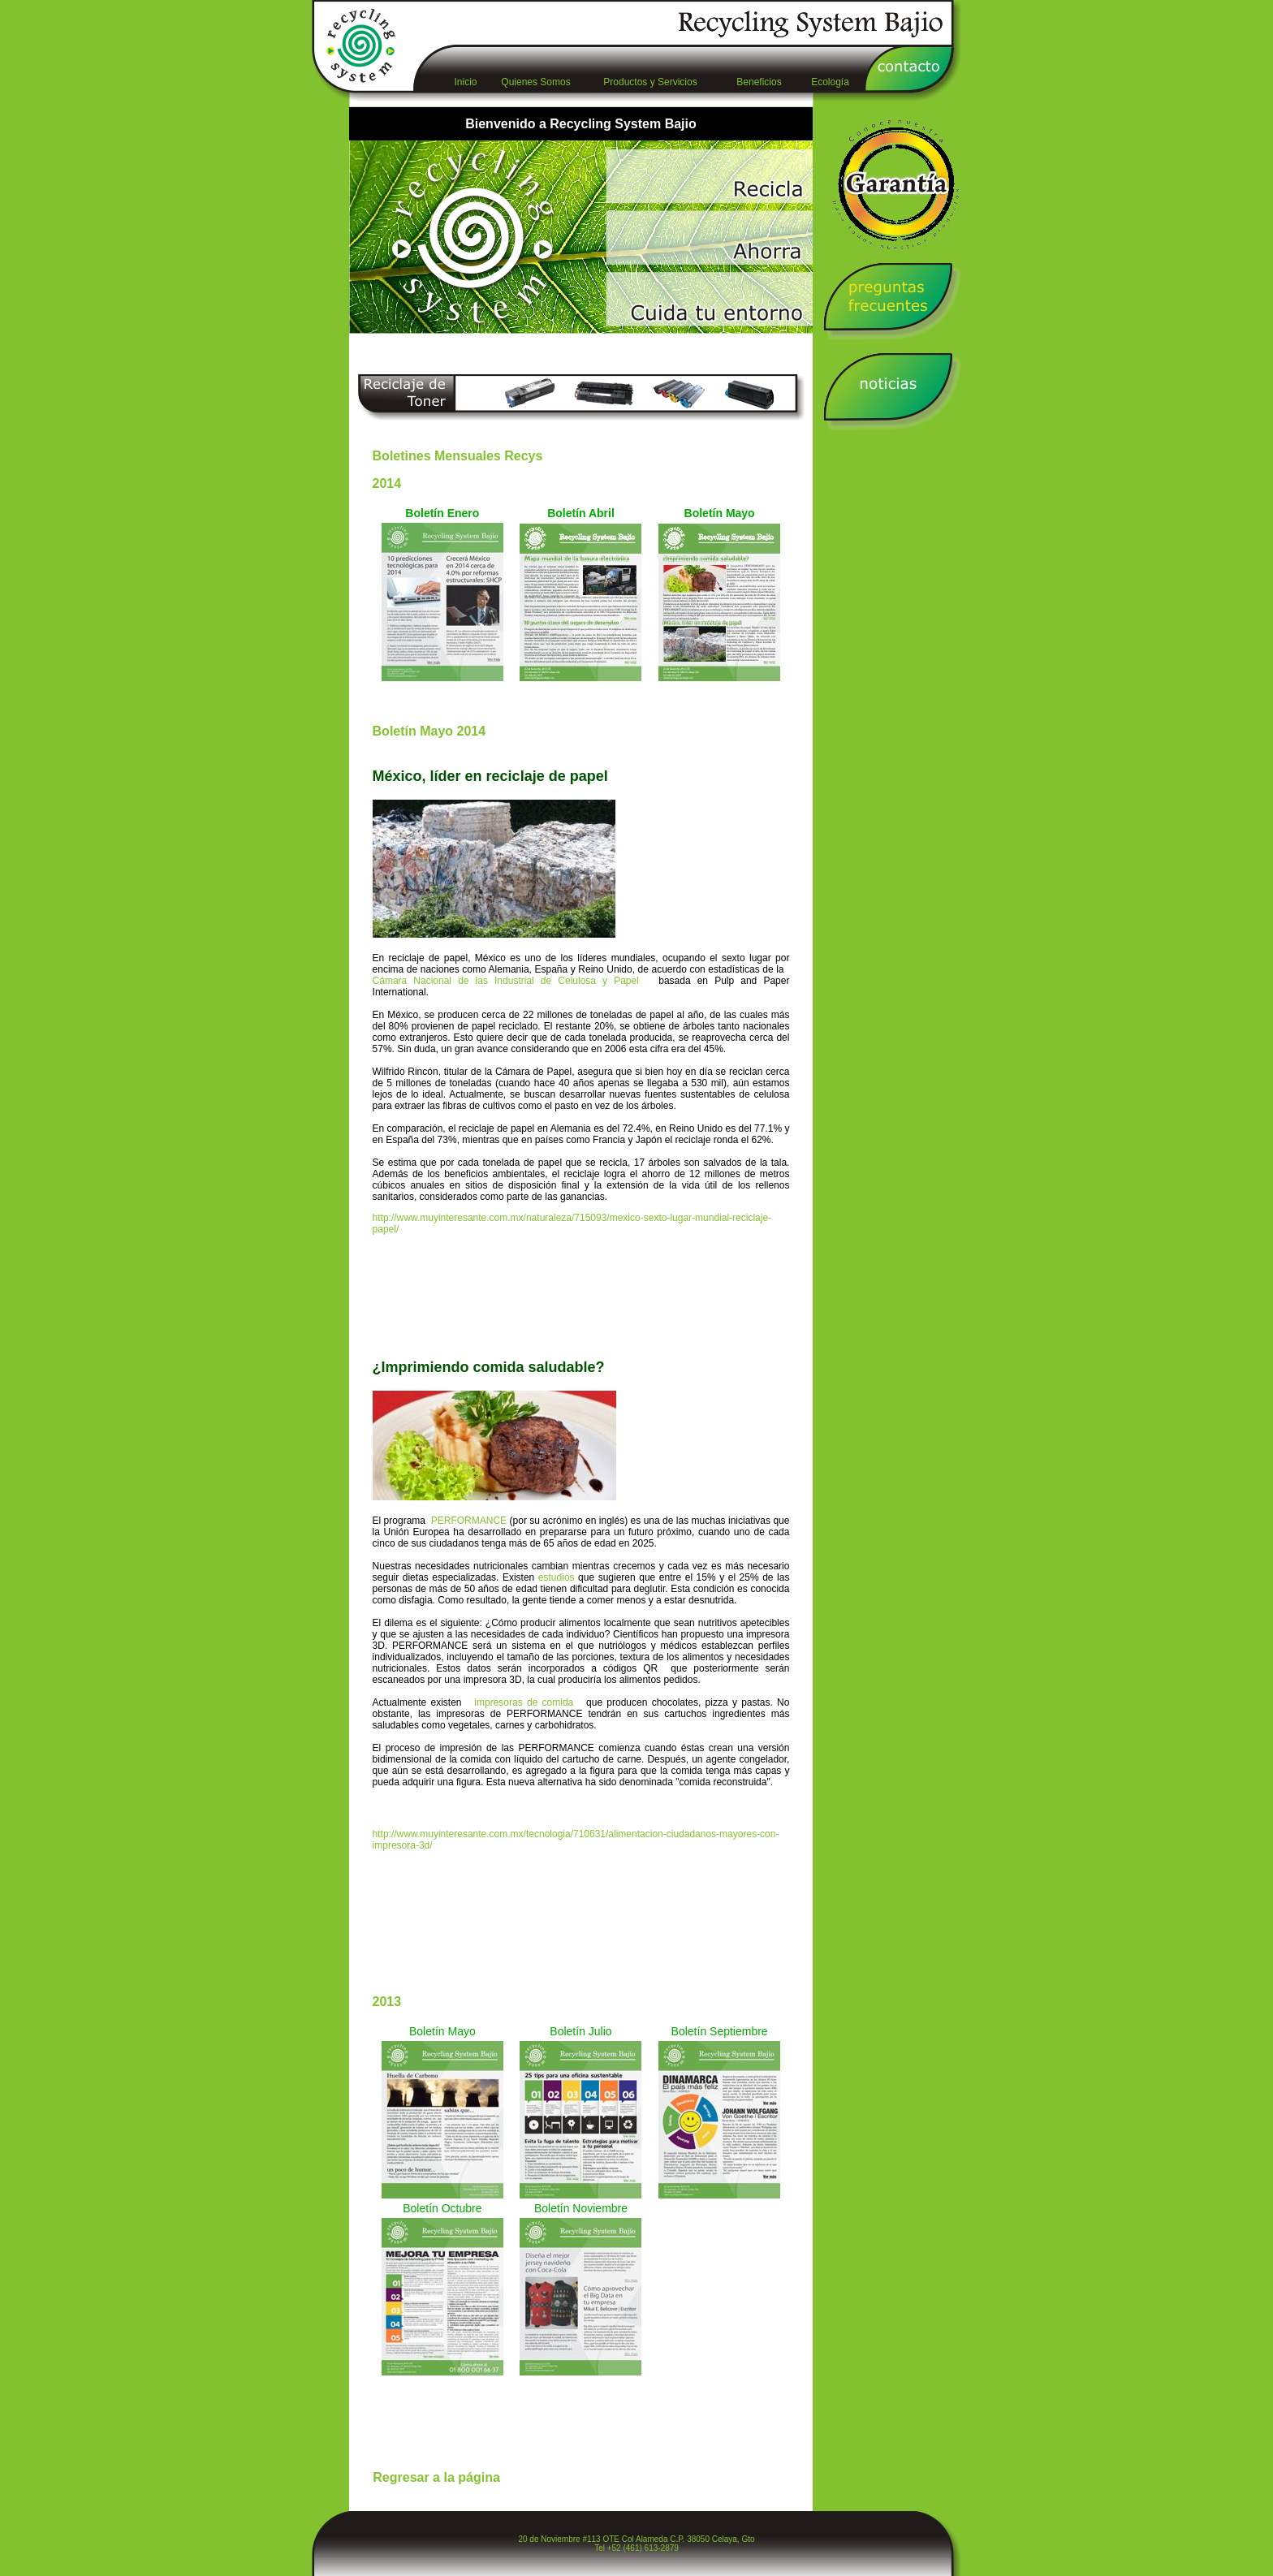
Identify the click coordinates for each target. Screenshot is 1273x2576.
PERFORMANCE (470, 1520)
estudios (556, 1577)
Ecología (830, 82)
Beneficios (758, 82)
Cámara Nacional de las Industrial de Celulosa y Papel (516, 980)
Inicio (465, 82)
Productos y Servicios (650, 82)
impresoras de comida (525, 1702)
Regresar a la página (436, 2477)
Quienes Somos (535, 82)
